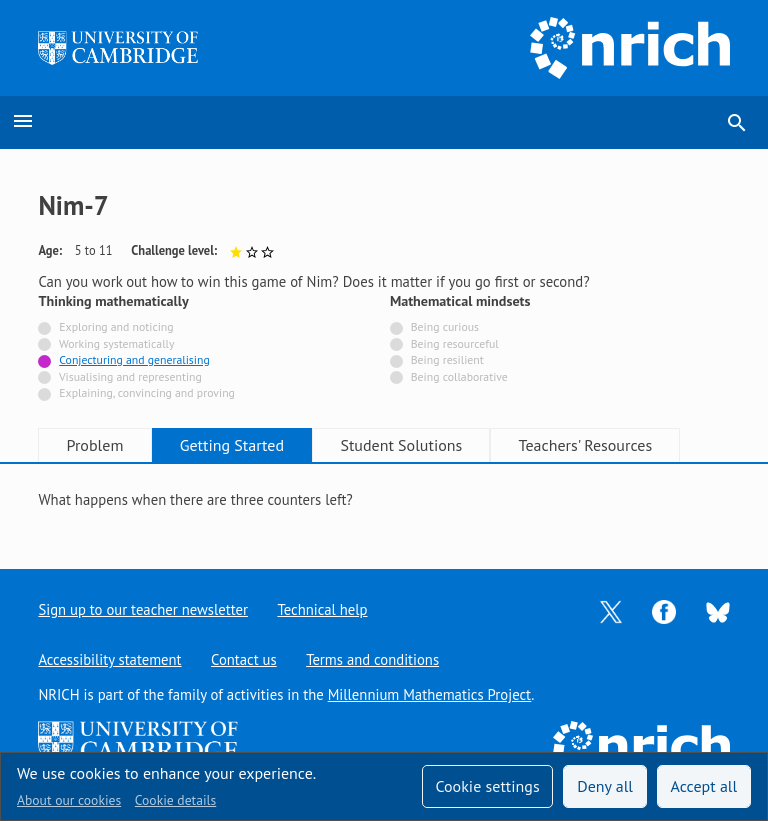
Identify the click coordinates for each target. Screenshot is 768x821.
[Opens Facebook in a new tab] (664, 610)
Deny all (605, 786)
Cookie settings (487, 786)
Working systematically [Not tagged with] (117, 343)
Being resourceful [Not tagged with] (455, 343)
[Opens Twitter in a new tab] (611, 610)
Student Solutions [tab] (402, 445)
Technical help (323, 609)
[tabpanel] (383, 500)
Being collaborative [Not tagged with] (459, 376)
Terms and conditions (373, 659)
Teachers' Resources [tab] (586, 445)
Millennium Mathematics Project (430, 694)
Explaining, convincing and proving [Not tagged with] (147, 392)
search (737, 123)
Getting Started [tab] (232, 445)
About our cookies (69, 800)
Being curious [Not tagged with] (445, 326)
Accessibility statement (109, 659)
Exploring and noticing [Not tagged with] (116, 326)
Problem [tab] (95, 445)
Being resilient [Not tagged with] (447, 359)
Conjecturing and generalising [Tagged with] (134, 359)
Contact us (244, 659)
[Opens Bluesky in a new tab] (718, 610)
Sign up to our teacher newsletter (143, 609)
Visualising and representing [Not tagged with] (130, 376)
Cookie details (175, 800)
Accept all (704, 786)
